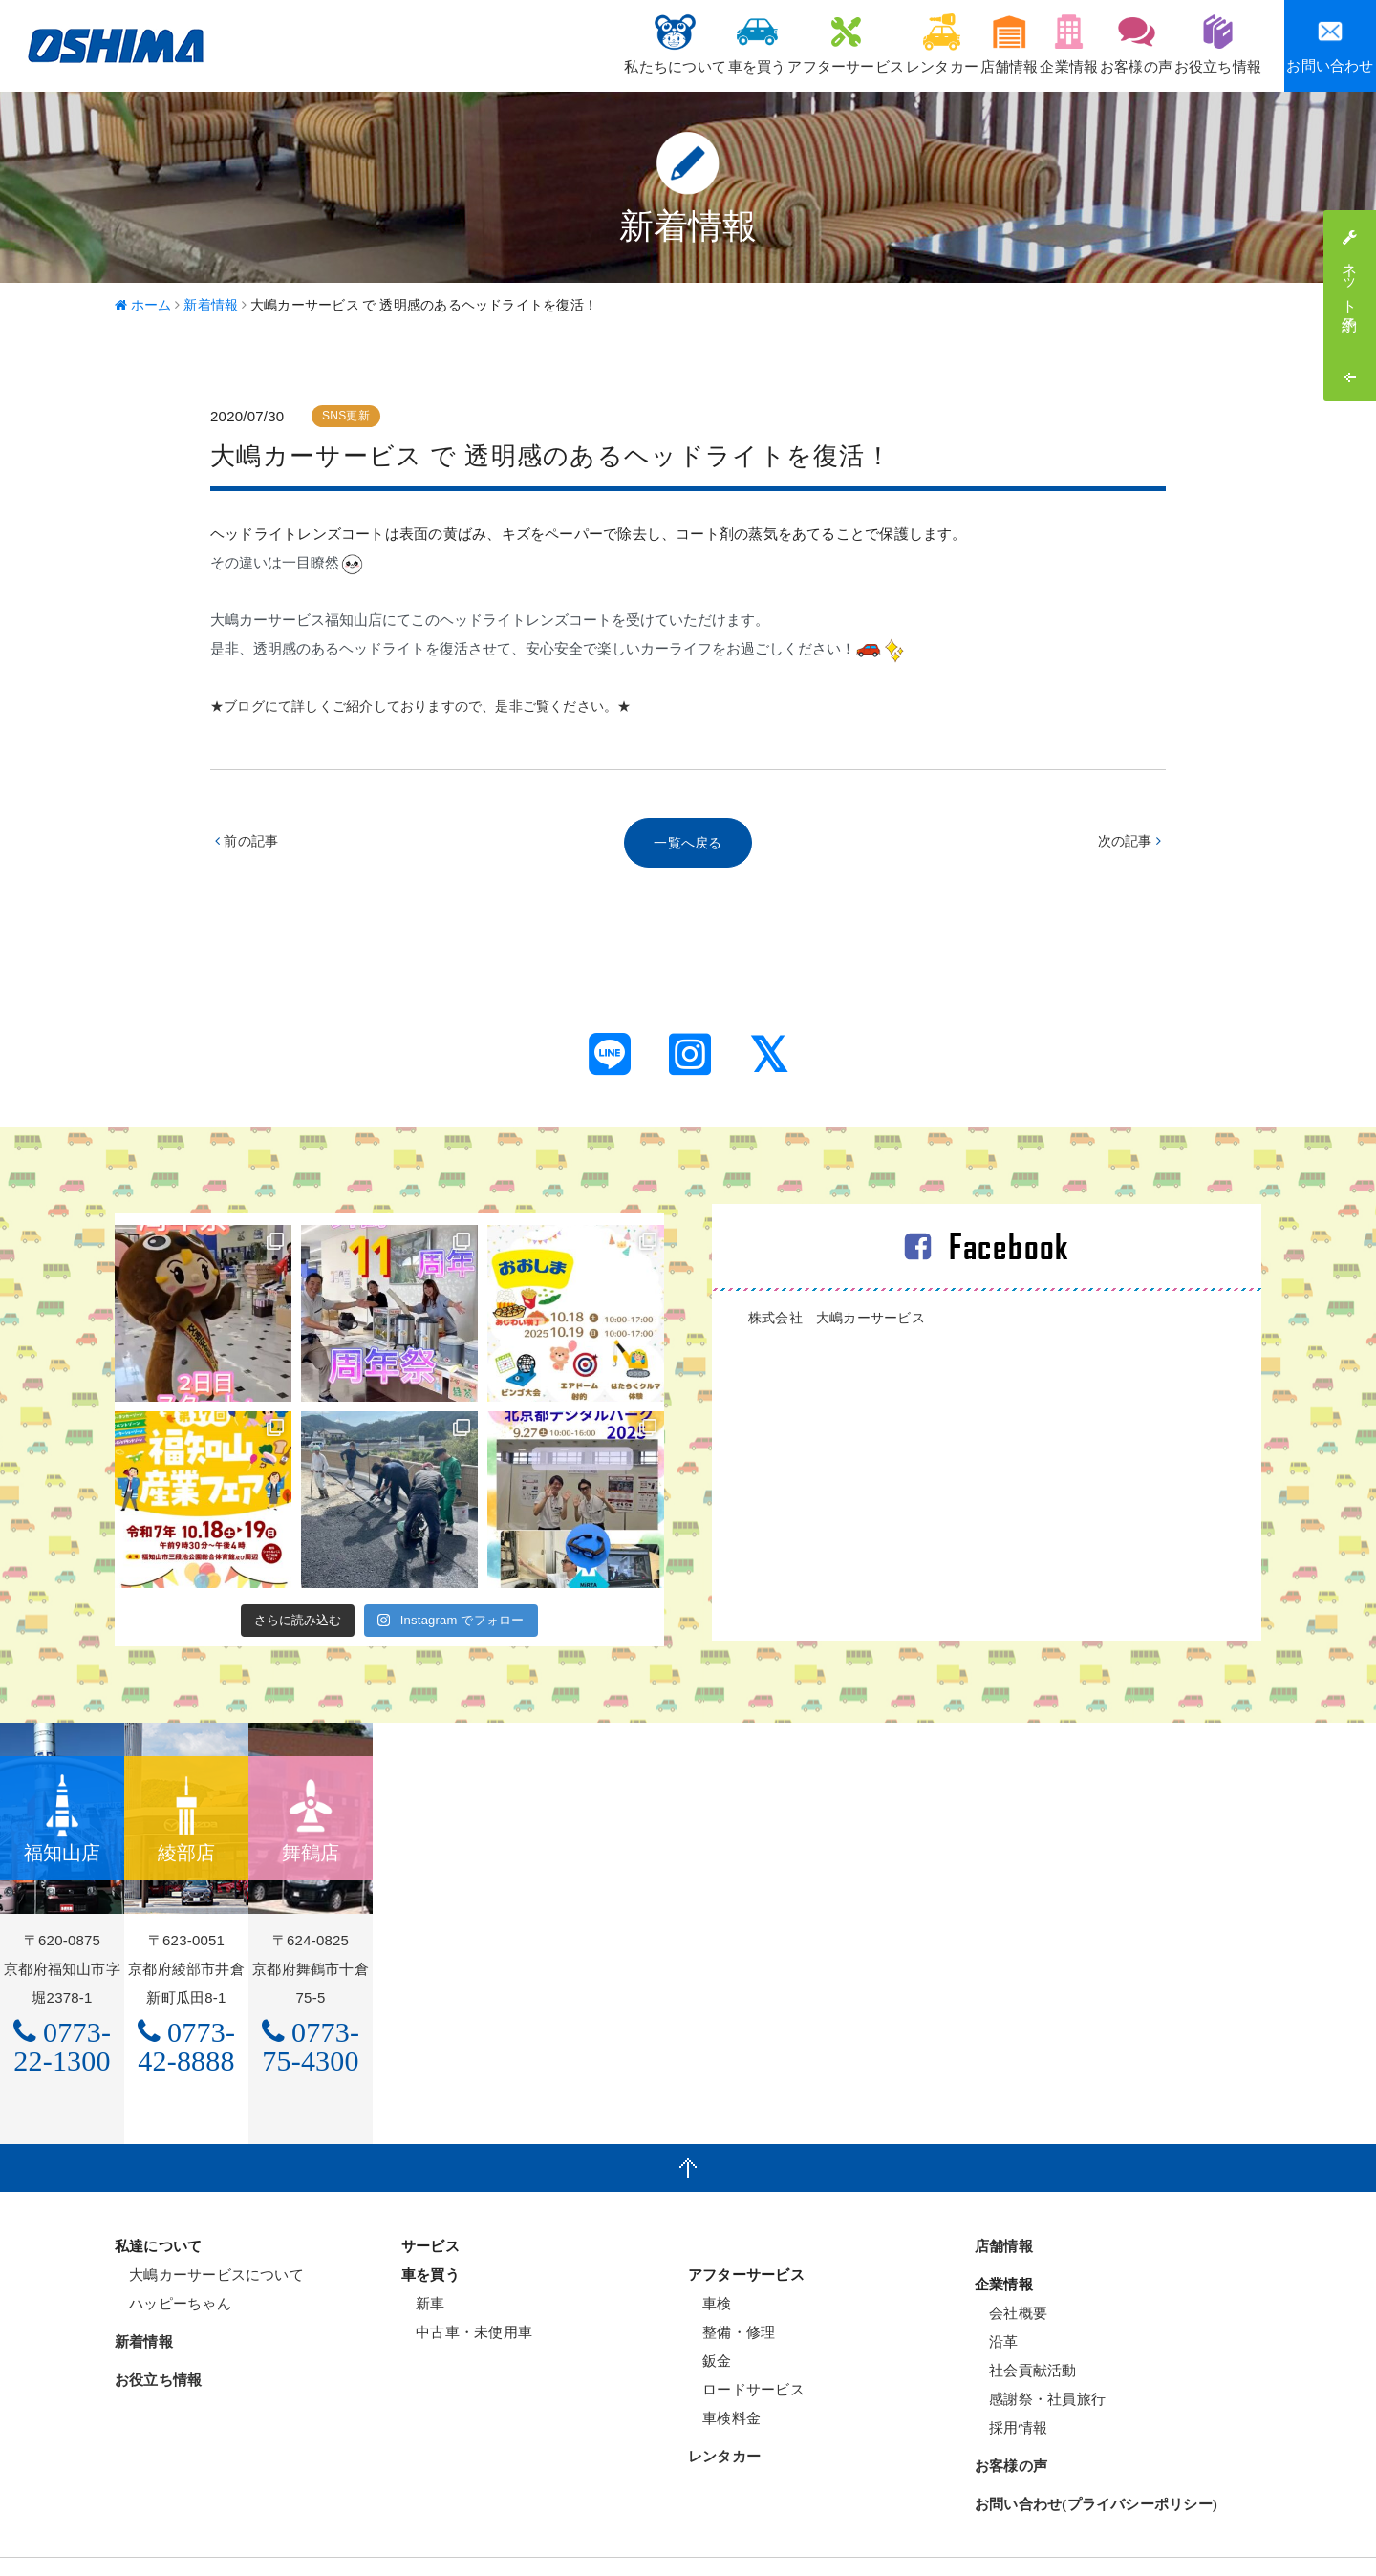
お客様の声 (1107, 43)
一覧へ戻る (688, 844)
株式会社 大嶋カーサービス (842, 1321)
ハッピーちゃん (173, 2259)
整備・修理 (731, 2288)
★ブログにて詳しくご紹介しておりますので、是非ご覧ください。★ (435, 706)
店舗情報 (938, 43)
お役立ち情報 (1208, 43)
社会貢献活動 (1026, 2326)
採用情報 (1011, 2383)
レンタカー (850, 43)
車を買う (626, 43)
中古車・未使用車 (466, 2288)
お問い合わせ (1329, 45)
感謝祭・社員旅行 (1040, 2355)
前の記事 (249, 844)
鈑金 (710, 2316)
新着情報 (144, 2298)
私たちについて (524, 43)
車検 (710, 2259)
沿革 (997, 2297)
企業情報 (1019, 43)
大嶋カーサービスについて (209, 2230)
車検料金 (724, 2374)
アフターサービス (734, 43)
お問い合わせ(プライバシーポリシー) (1096, 2460)
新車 (423, 2259)
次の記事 (1127, 844)
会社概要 (1011, 2269)
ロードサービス (746, 2345)
